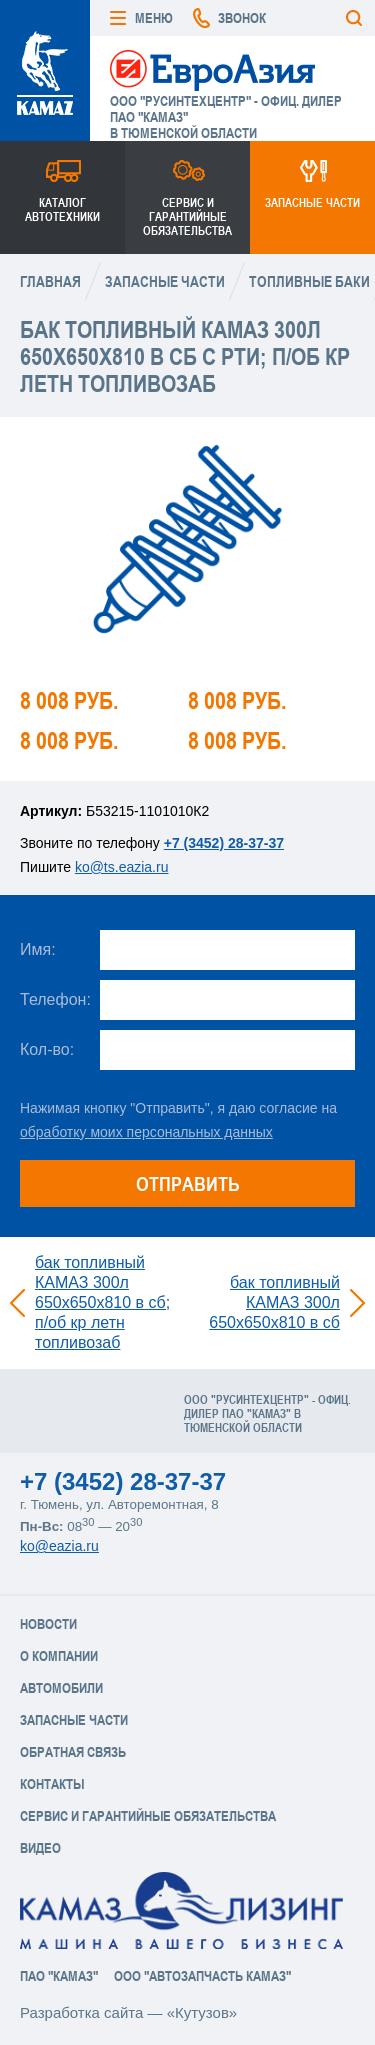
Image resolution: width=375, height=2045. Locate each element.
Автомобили (61, 1688)
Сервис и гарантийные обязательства (187, 217)
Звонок (242, 18)
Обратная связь (73, 1752)
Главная (50, 281)
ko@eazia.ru (59, 1546)
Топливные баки (309, 281)
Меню (154, 18)
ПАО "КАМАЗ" (59, 1976)
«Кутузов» (202, 2012)
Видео (40, 1848)
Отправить (188, 1183)
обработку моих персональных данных (146, 1132)
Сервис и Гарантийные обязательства (148, 1816)
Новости (48, 1624)
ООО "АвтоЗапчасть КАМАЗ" (202, 1976)
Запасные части (312, 203)
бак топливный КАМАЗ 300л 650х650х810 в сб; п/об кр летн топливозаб (102, 1302)
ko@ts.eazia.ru (122, 867)
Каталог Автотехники (62, 210)
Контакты (52, 1784)
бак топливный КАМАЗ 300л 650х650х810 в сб (274, 1302)
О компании (59, 1656)
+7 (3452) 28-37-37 (224, 843)
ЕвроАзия (212, 69)
